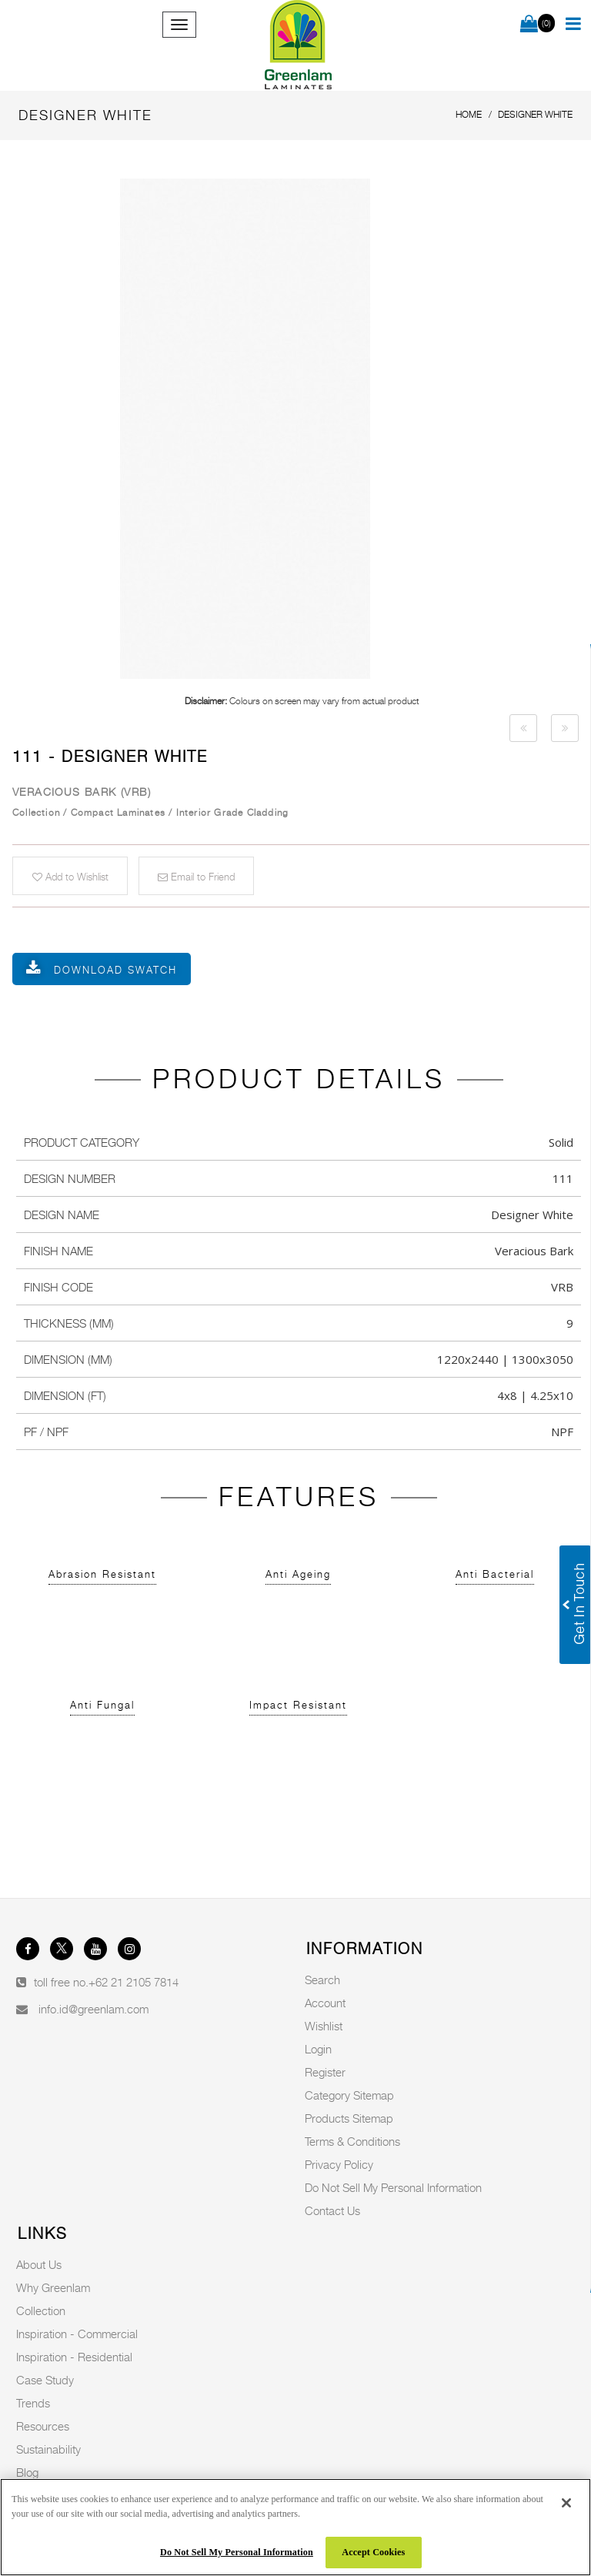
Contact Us (332, 2210)
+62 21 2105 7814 (133, 1982)
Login (318, 2049)
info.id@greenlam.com (93, 2009)
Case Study (45, 2380)
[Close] (566, 2503)
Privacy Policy (339, 2164)
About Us (39, 2264)
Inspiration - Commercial (77, 2333)
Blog (27, 2472)
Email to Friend (196, 876)
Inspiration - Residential (74, 2357)
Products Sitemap (349, 2118)
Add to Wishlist (70, 876)
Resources (42, 2426)
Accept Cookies (373, 2552)
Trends (33, 2403)
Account (325, 2003)
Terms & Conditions (352, 2141)
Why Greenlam (53, 2287)
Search (322, 1979)
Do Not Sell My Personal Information (393, 2187)
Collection (40, 2310)
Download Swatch (115, 970)
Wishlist (323, 2026)
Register (325, 2072)
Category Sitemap (349, 2095)
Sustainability (48, 2449)
